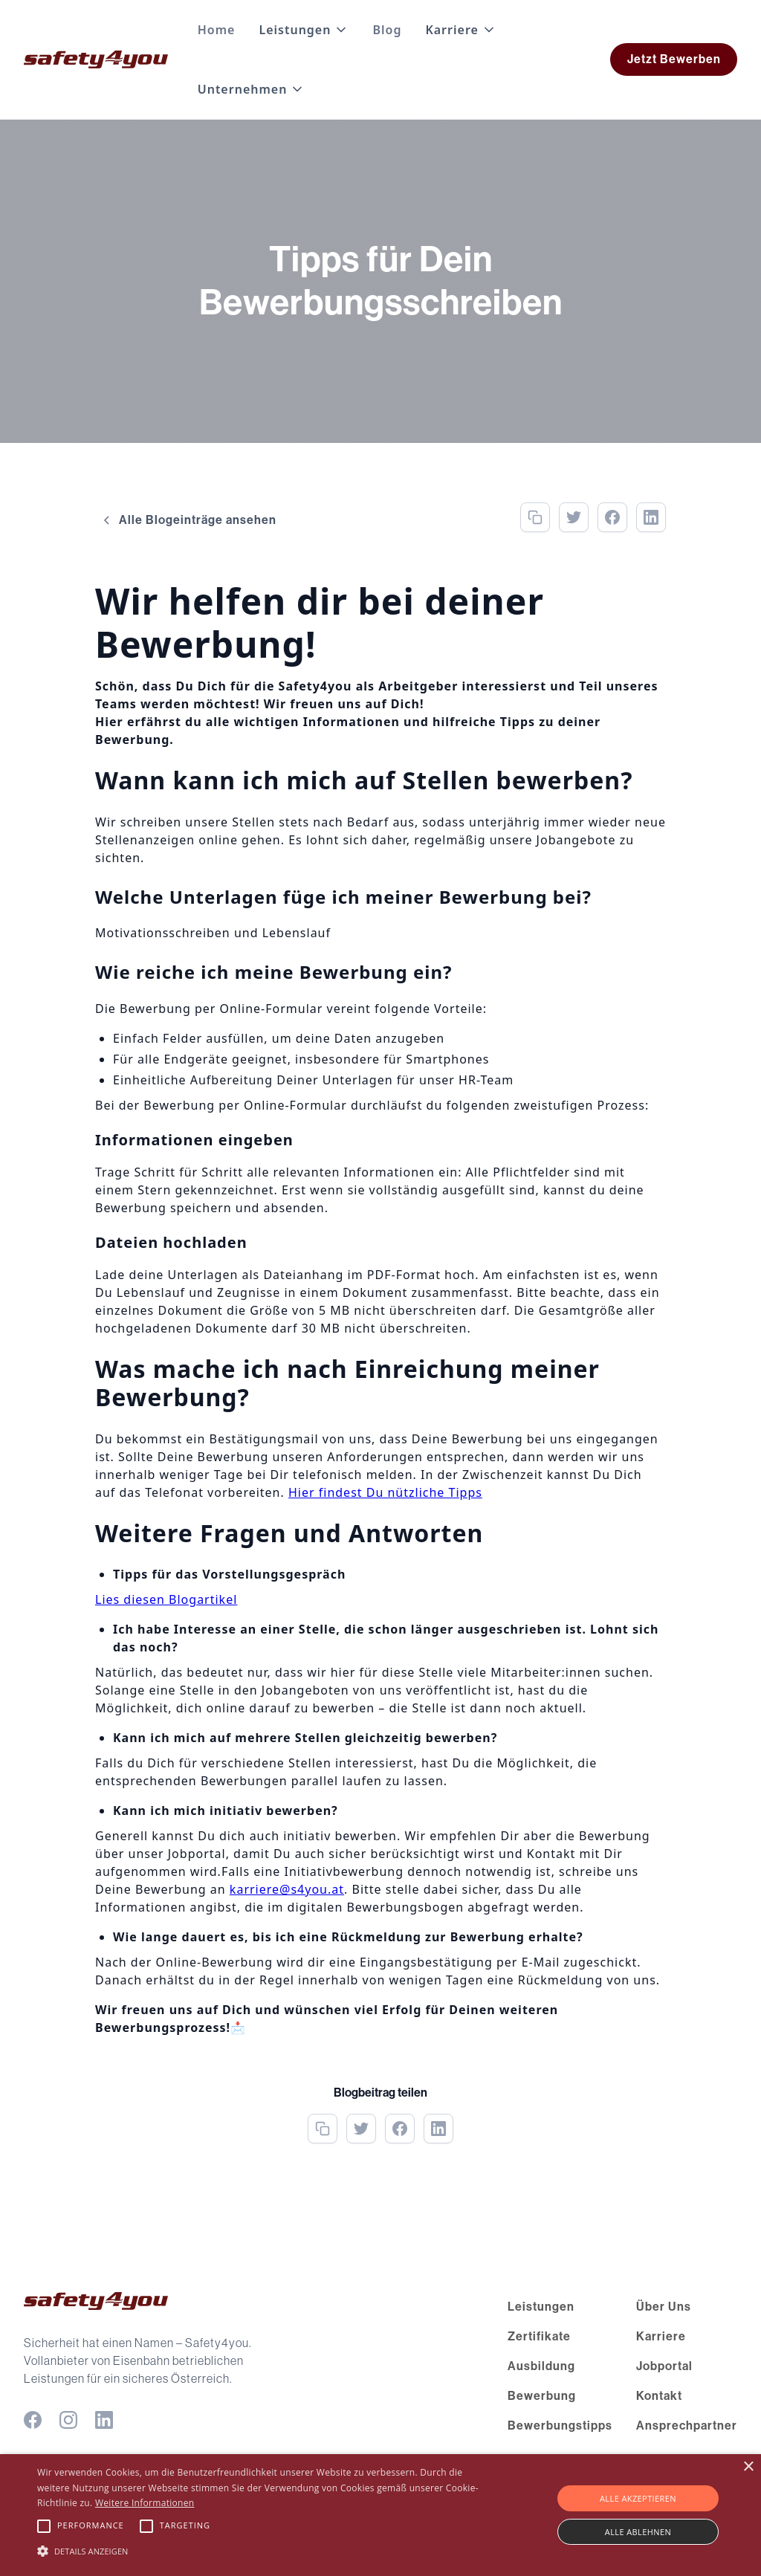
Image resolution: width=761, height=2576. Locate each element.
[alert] (380, 2515)
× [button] (748, 2467)
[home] (96, 59)
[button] (303, 30)
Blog (386, 30)
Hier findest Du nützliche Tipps (385, 1492)
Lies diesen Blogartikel (166, 1599)
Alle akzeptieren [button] (638, 2498)
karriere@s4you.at (287, 1889)
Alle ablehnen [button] (638, 2531)
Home (217, 30)
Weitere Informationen (145, 2502)
